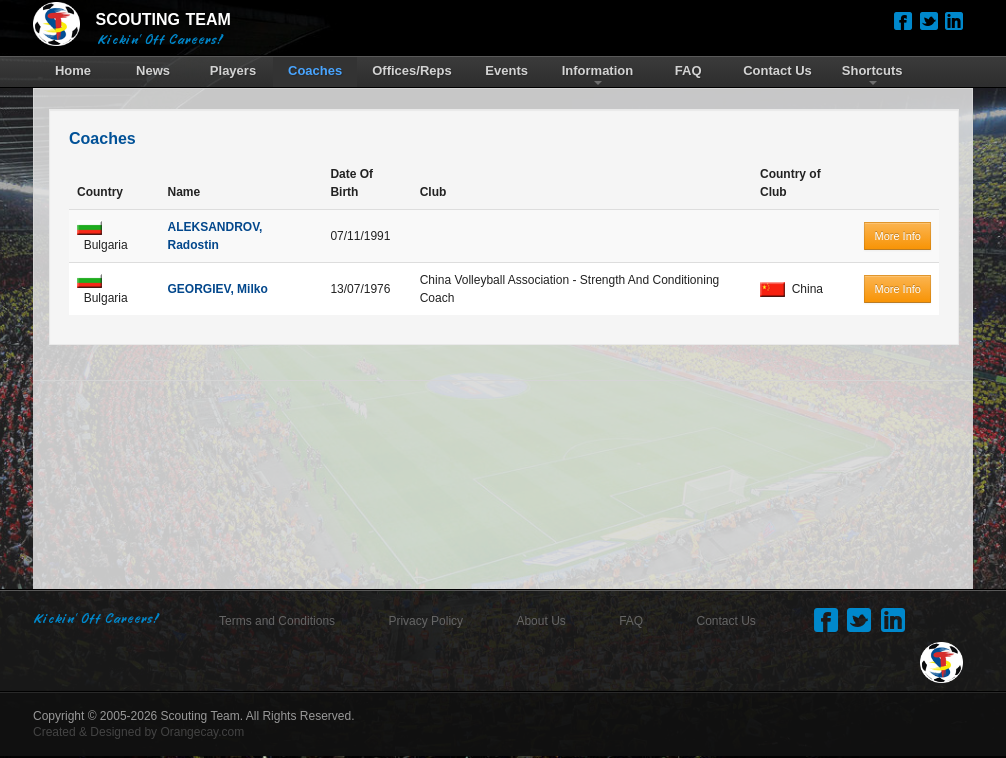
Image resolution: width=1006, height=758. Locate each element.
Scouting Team (200, 716)
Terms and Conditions (277, 621)
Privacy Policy (425, 621)
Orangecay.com (202, 732)
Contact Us (726, 621)
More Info (897, 236)
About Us (540, 621)
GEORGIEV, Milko (217, 289)
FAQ (631, 621)
